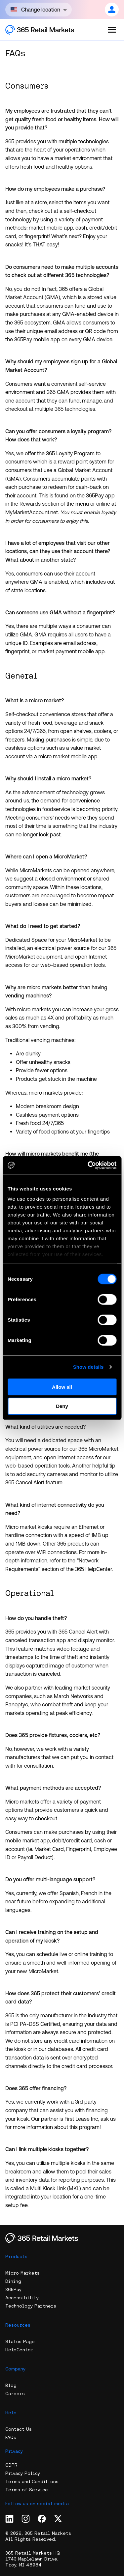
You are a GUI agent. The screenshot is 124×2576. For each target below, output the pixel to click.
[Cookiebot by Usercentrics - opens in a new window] (88, 1165)
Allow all (62, 1386)
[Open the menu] (112, 29)
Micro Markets (22, 2273)
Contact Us (18, 2429)
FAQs (10, 2437)
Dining (13, 2281)
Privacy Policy (22, 2473)
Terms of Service (26, 2489)
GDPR (11, 2465)
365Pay (13, 2289)
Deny (62, 1406)
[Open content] (38, 9)
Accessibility (22, 2297)
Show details (88, 1367)
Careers (15, 2393)
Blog (11, 2385)
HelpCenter (19, 2349)
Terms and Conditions (32, 2481)
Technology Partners (30, 2306)
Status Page (20, 2341)
